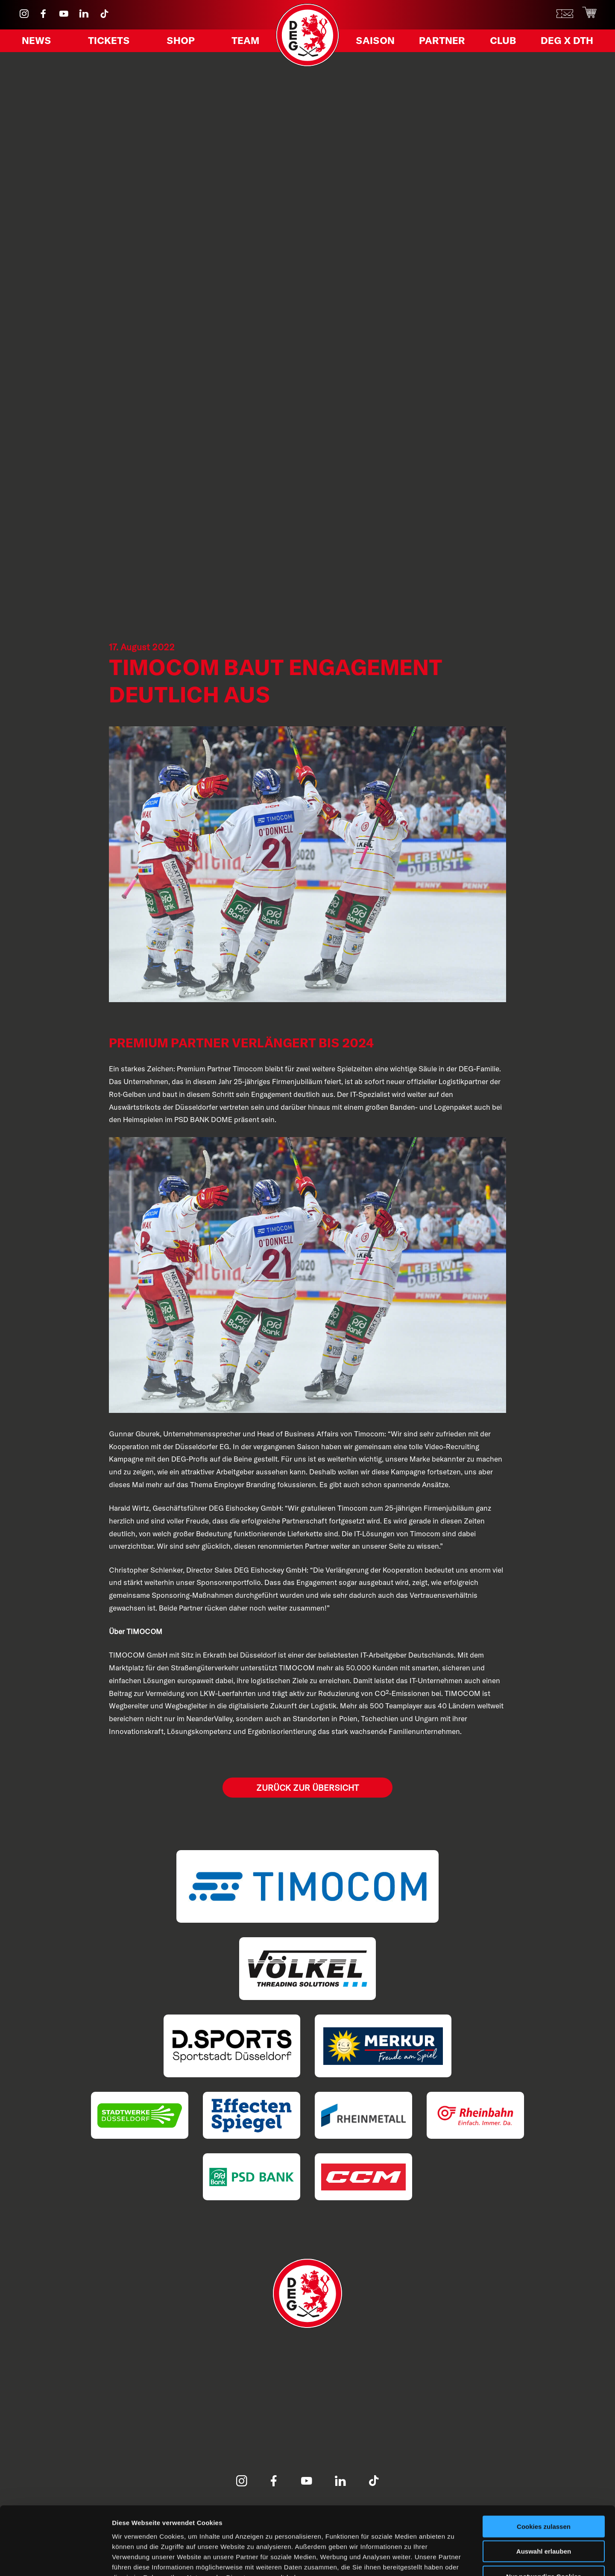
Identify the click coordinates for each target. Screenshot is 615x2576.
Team (242, 42)
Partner (443, 42)
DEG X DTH (563, 42)
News (39, 42)
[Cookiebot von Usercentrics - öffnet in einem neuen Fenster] (55, 2559)
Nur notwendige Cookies (543, 2521)
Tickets (110, 42)
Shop (180, 42)
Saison (378, 42)
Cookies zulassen (544, 2471)
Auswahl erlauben (543, 2496)
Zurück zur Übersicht (307, 1787)
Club (501, 42)
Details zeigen (454, 2559)
